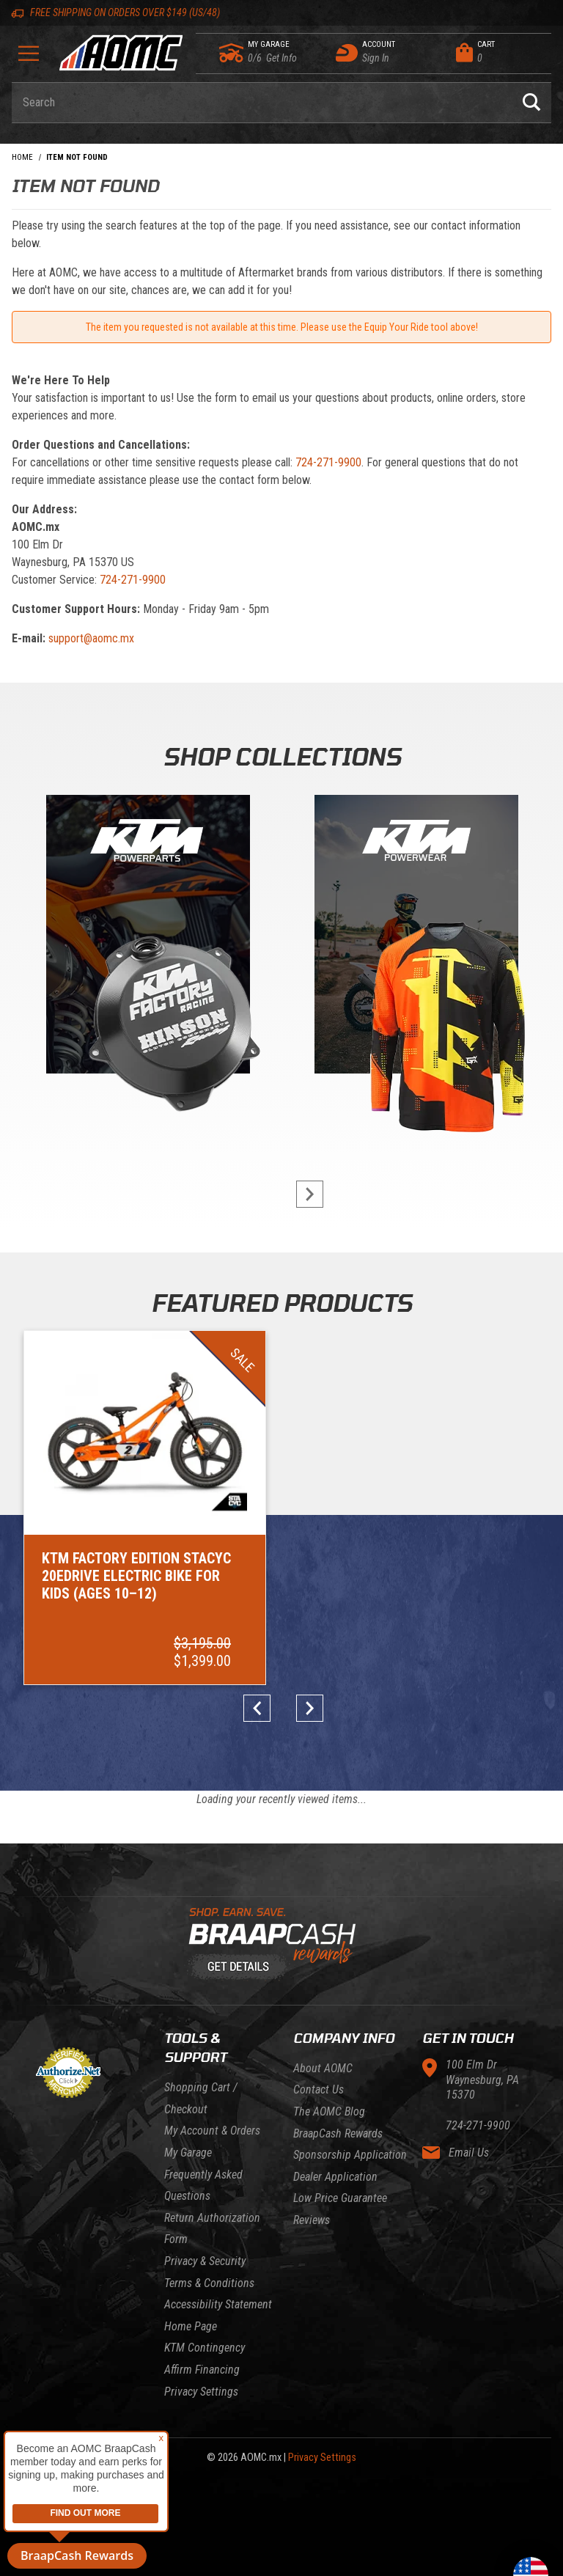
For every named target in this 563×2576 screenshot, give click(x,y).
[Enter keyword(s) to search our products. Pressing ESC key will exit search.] (262, 102)
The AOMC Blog (329, 2057)
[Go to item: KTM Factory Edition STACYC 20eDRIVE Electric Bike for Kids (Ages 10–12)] (107, 1480)
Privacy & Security (205, 2207)
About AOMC (323, 2014)
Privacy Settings (201, 2337)
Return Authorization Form (212, 2174)
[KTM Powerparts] (146, 937)
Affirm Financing (202, 2315)
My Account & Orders (212, 2076)
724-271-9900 (328, 462)
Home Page (190, 2272)
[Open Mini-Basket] (500, 53)
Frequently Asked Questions (203, 2130)
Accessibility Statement (218, 2250)
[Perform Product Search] (531, 102)
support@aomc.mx (91, 638)
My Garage (188, 2098)
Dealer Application (335, 2122)
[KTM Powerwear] (416, 937)
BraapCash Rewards (338, 2078)
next (302, 1193)
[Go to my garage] (232, 52)
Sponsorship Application (350, 2100)
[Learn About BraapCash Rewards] (275, 1890)
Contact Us (318, 2035)
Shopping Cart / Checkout (201, 2044)
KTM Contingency (204, 2293)
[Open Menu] (29, 58)
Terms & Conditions (209, 2228)
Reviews (311, 2166)
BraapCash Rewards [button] (77, 2555)
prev (261, 1654)
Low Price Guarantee (340, 2144)
